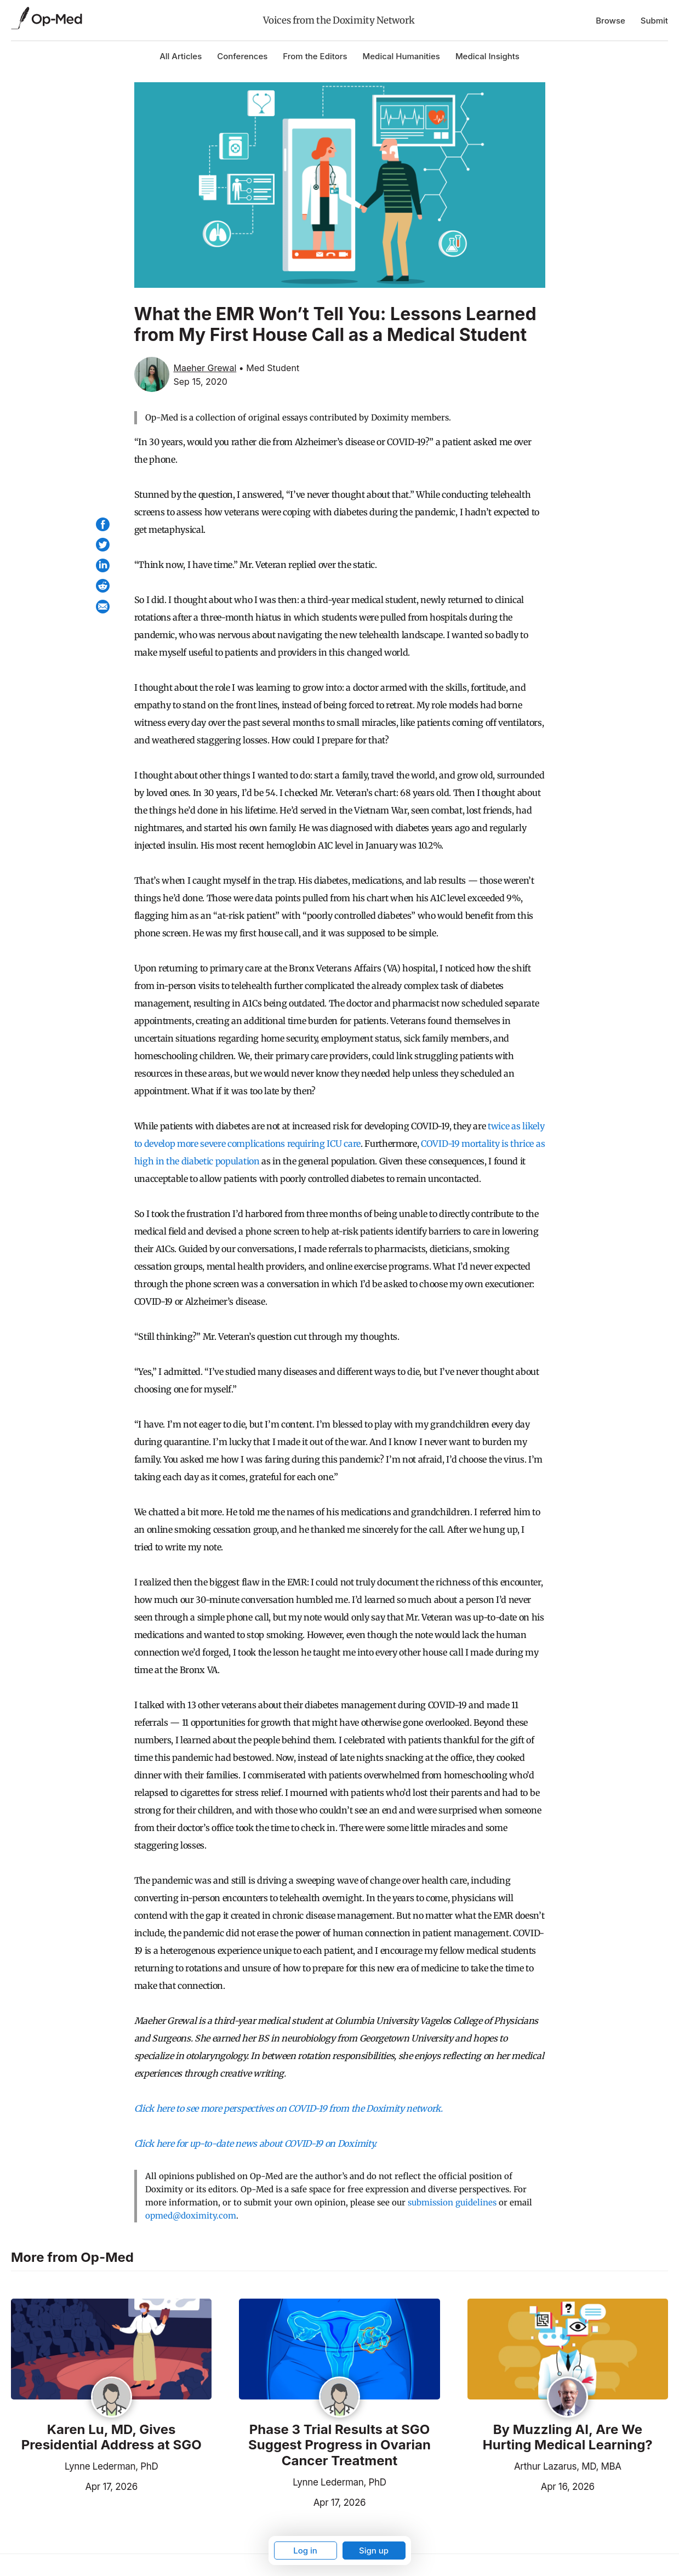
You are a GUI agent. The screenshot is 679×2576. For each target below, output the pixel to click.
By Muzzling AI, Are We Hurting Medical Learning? (568, 2437)
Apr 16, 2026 (531, 2485)
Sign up (374, 2550)
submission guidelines (452, 2202)
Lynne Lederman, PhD (111, 2466)
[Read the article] (111, 2350)
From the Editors (315, 56)
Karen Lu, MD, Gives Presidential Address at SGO (111, 2437)
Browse (610, 20)
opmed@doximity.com (190, 2215)
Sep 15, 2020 (200, 381)
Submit (654, 20)
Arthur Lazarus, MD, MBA (567, 2466)
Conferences (242, 56)
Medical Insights (487, 56)
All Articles (180, 56)
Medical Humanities (401, 56)
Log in (305, 2550)
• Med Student (269, 367)
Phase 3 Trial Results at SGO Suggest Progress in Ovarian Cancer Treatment (339, 2445)
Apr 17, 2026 (74, 2485)
